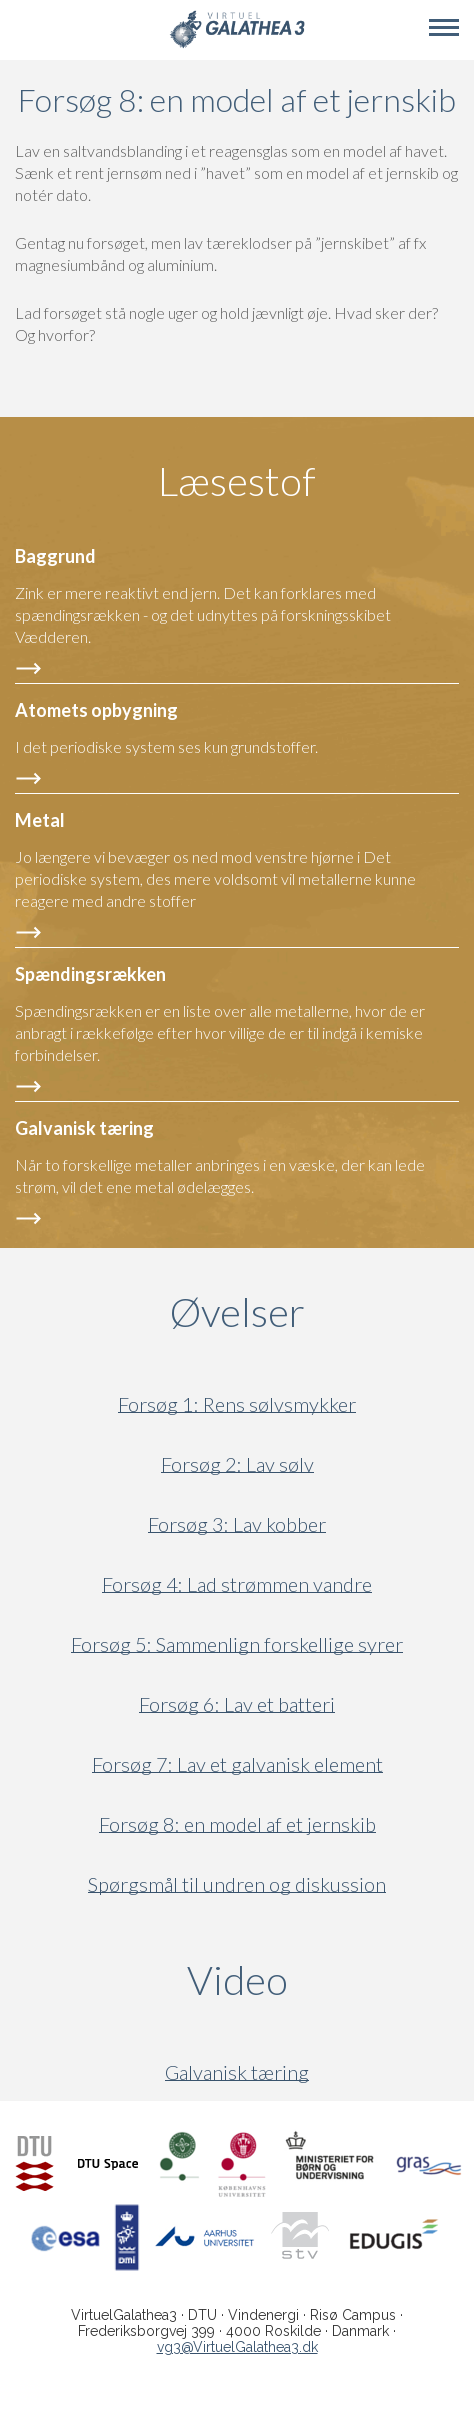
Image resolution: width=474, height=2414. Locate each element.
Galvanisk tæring (237, 2072)
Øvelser (237, 1312)
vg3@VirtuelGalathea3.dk (237, 2347)
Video (331, 1980)
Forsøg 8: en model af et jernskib (237, 1824)
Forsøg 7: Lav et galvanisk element (237, 1764)
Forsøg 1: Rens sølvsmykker (237, 1404)
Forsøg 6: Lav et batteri (237, 1704)
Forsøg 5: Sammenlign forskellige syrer (237, 1644)
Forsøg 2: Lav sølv (237, 1464)
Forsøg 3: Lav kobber (237, 1524)
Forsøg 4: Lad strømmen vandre (237, 1584)
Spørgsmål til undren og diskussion (237, 1884)
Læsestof (237, 481)
